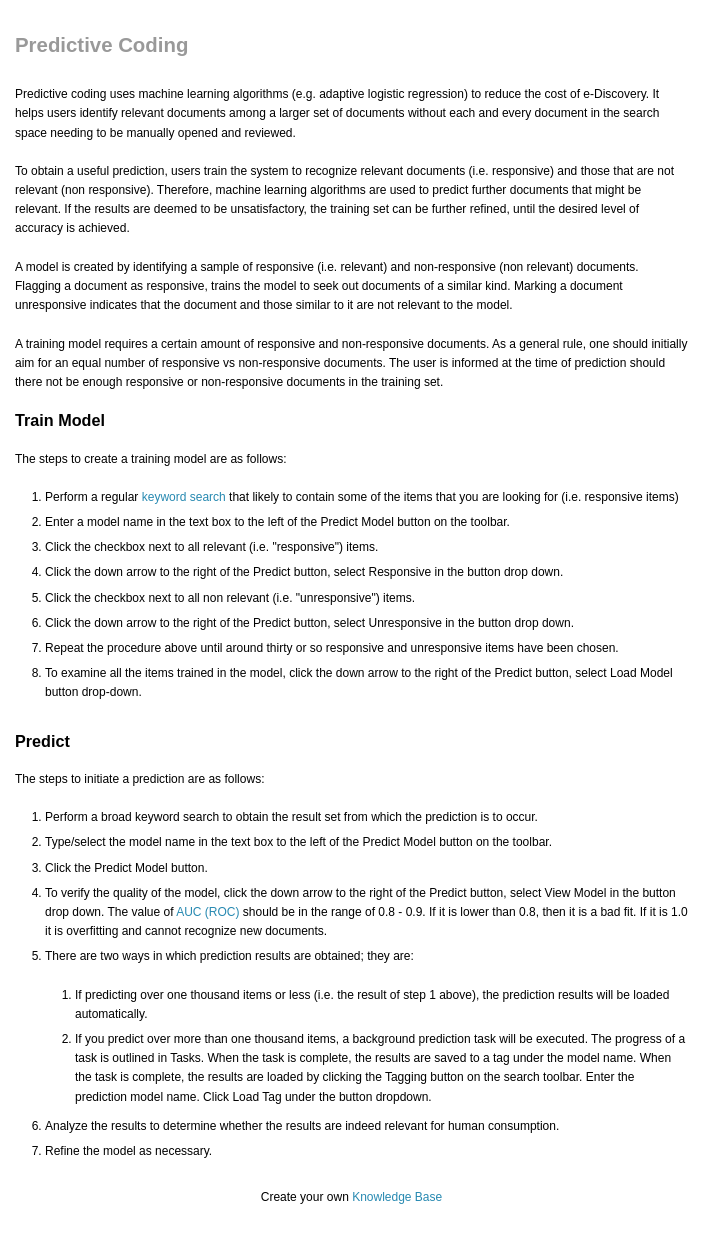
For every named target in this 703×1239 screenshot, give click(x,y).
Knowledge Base (397, 1197)
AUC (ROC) (207, 912)
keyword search (184, 497)
